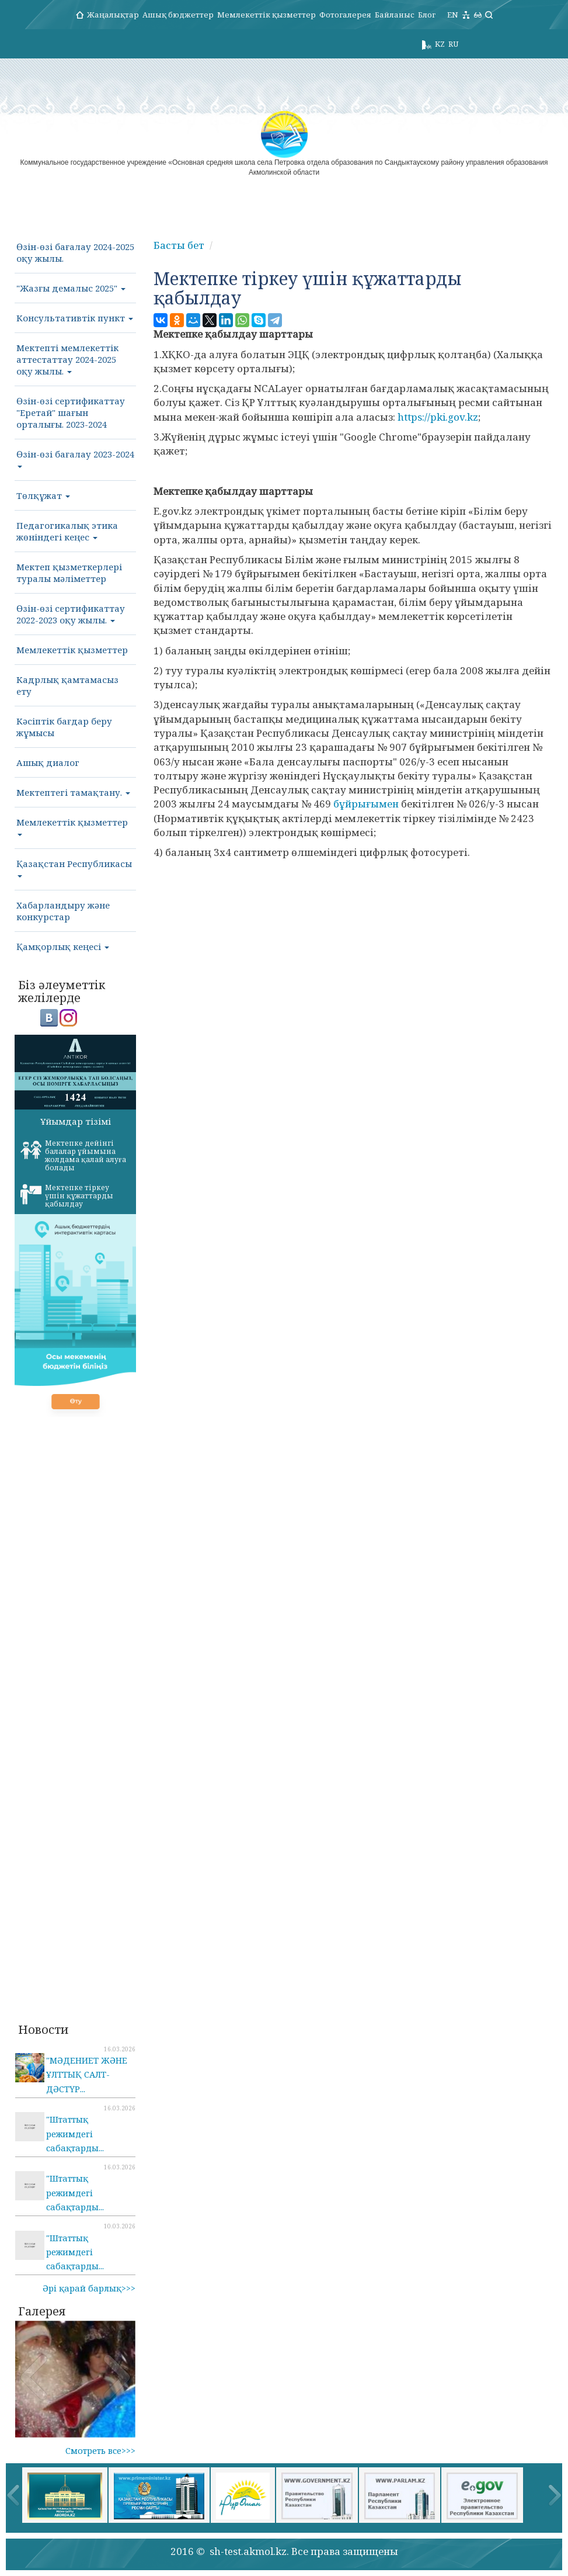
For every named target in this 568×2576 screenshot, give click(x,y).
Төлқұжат (43, 495)
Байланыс (394, 14)
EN (452, 14)
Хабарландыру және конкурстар (63, 911)
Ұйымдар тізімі (75, 1121)
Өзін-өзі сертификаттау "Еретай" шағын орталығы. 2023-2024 (70, 412)
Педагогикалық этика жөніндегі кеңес (67, 531)
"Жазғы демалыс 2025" (71, 288)
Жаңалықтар (113, 14)
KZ (440, 44)
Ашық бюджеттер (178, 14)
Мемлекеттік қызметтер (266, 14)
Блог (426, 14)
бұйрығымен (366, 803)
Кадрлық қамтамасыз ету (67, 685)
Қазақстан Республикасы (74, 868)
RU (453, 44)
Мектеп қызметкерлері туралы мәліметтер (69, 572)
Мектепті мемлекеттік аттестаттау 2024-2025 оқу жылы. (67, 359)
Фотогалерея (345, 14)
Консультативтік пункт (74, 318)
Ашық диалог (47, 762)
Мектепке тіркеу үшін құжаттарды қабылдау (66, 1196)
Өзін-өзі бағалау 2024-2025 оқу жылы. (75, 252)
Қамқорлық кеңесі (62, 946)
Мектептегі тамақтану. (73, 792)
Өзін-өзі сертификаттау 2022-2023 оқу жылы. (70, 614)
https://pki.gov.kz (438, 417)
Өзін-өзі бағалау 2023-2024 (75, 458)
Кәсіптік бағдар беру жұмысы (64, 727)
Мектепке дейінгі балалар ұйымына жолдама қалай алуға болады (73, 1155)
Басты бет (179, 245)
